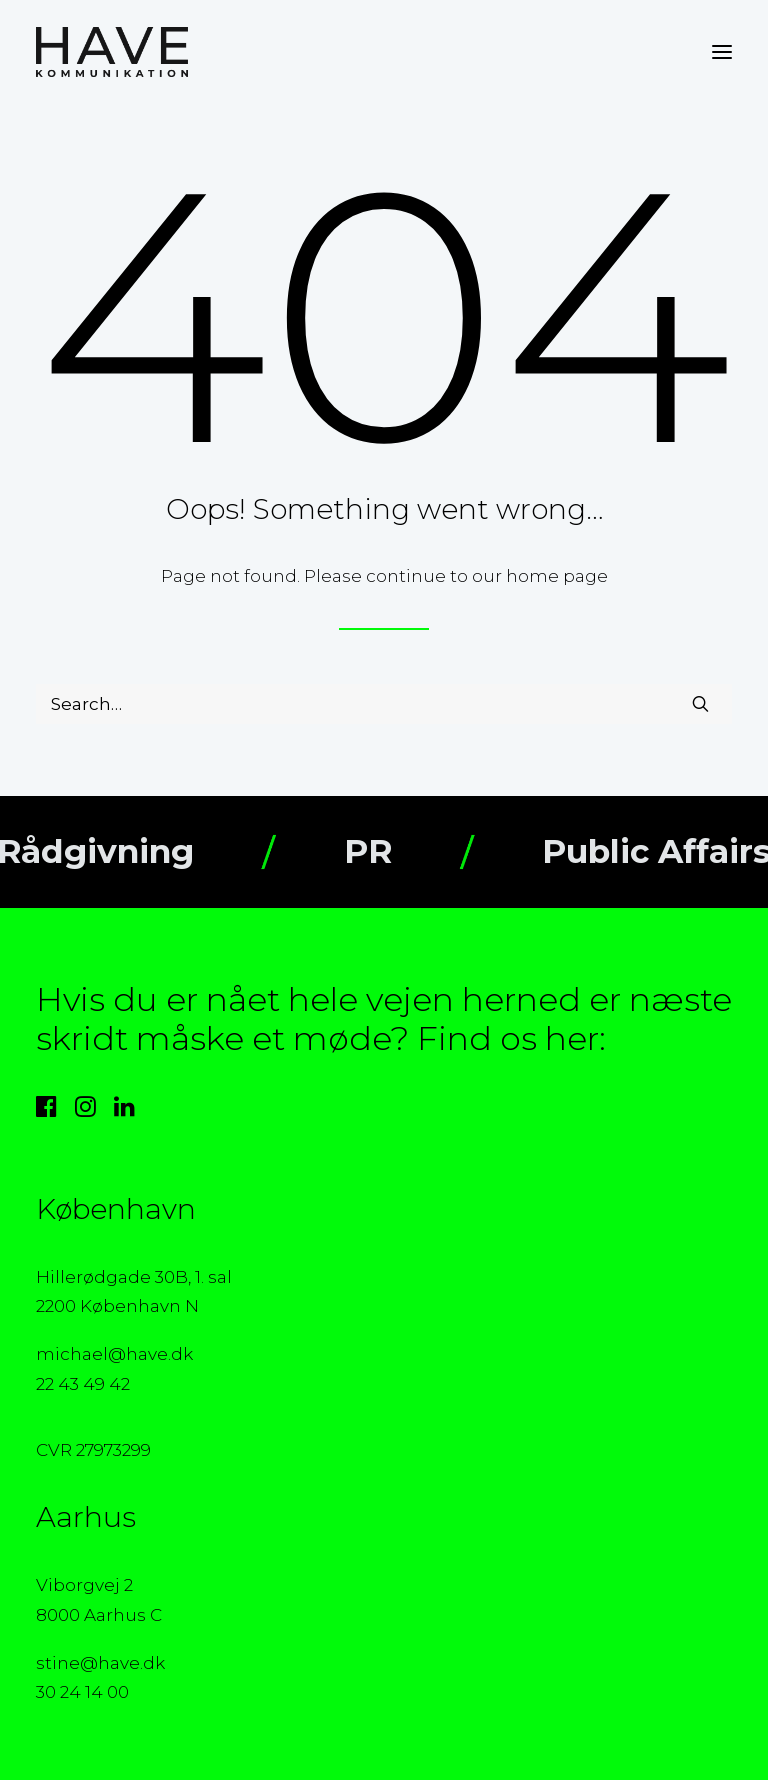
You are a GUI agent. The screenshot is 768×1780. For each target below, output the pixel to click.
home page (557, 576)
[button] (722, 52)
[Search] (384, 704)
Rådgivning (119, 851)
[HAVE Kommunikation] (112, 52)
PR (392, 851)
